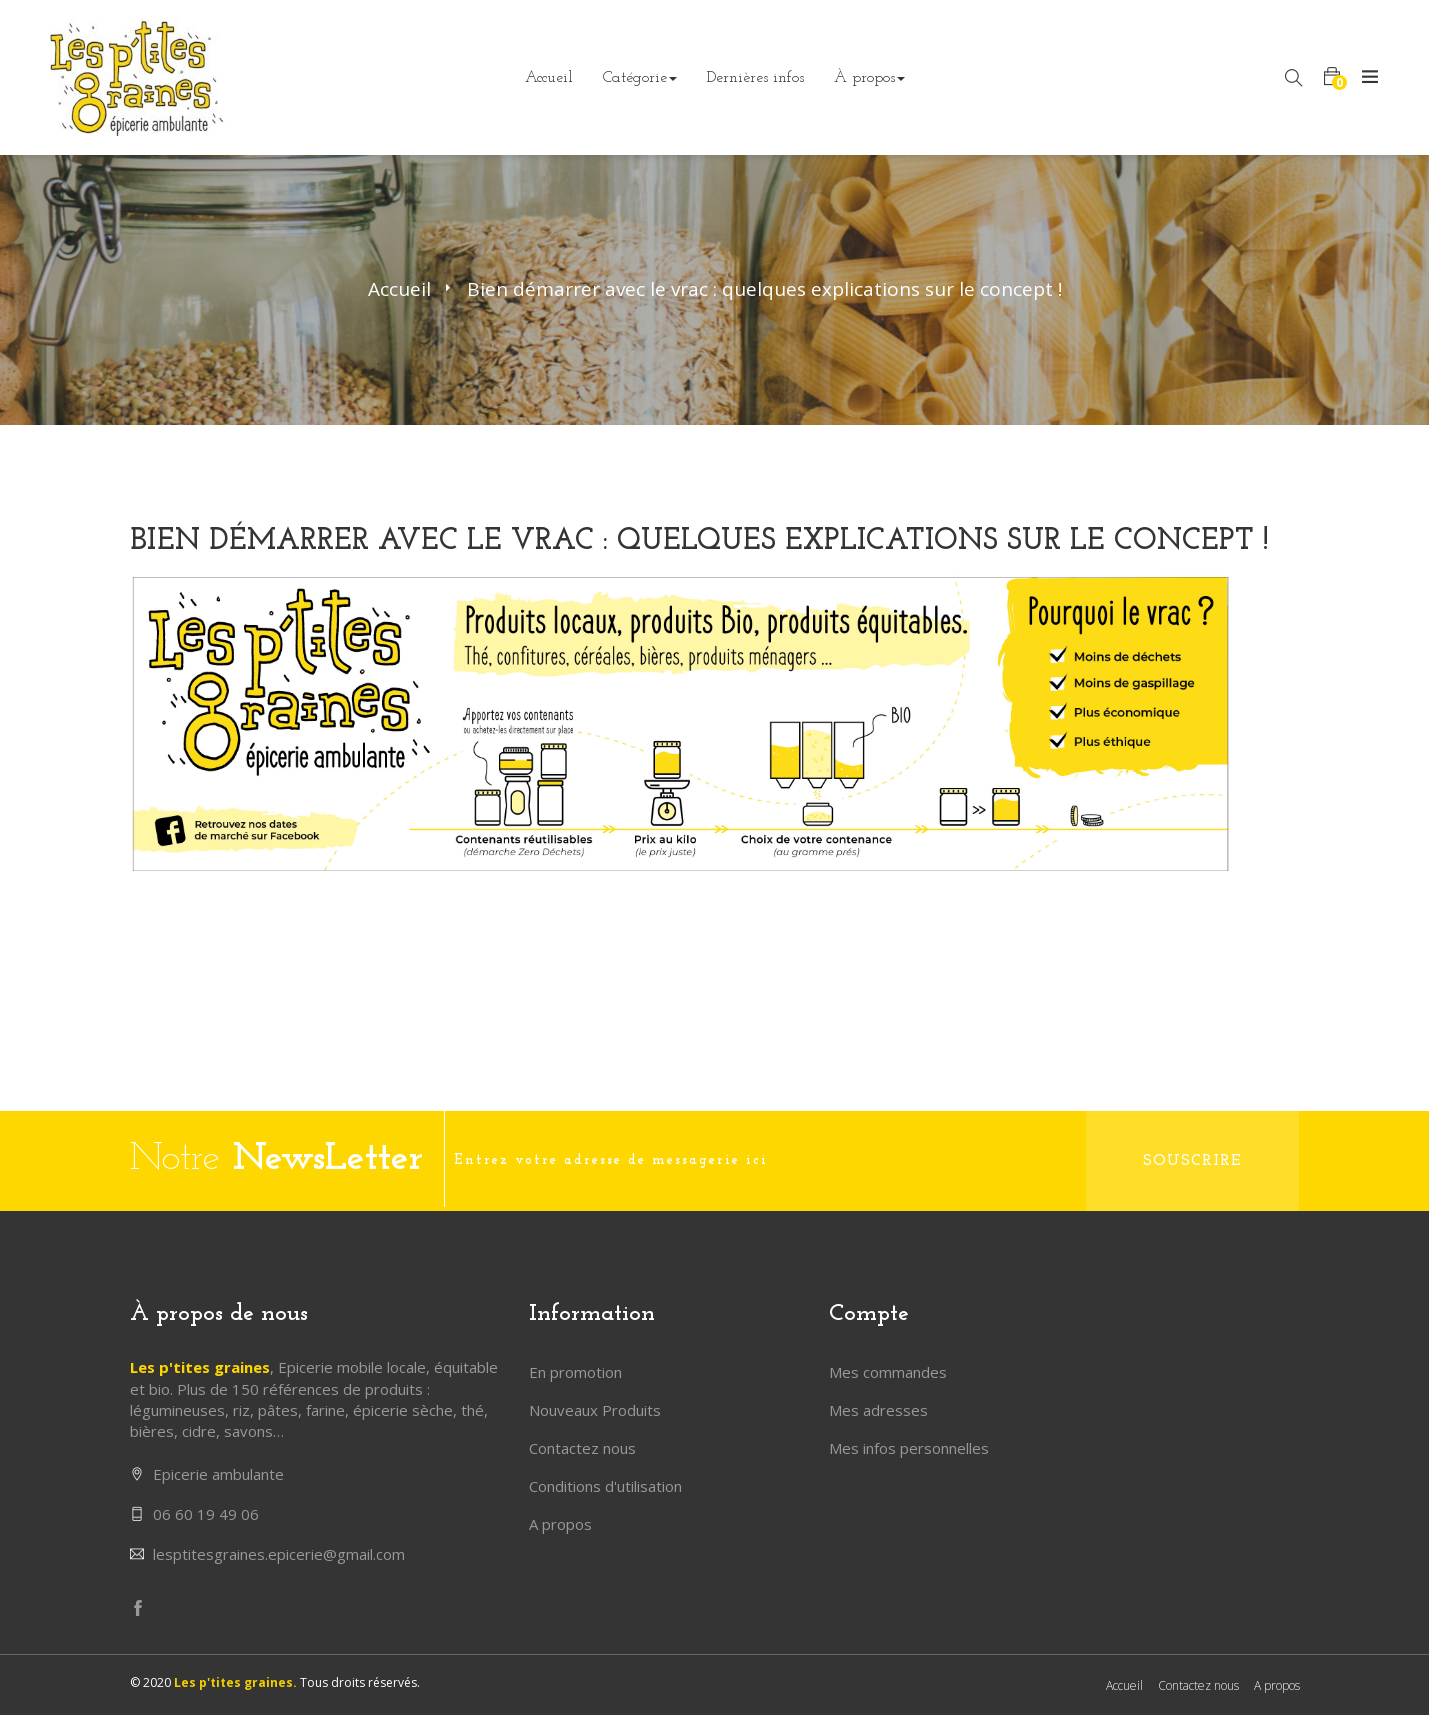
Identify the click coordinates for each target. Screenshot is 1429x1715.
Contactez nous (582, 1448)
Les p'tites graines (200, 1367)
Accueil (399, 289)
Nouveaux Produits (595, 1410)
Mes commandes (888, 1372)
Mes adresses (878, 1410)
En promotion (575, 1372)
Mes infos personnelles (909, 1448)
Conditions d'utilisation (605, 1486)
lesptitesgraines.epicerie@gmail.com (279, 1554)
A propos (560, 1524)
